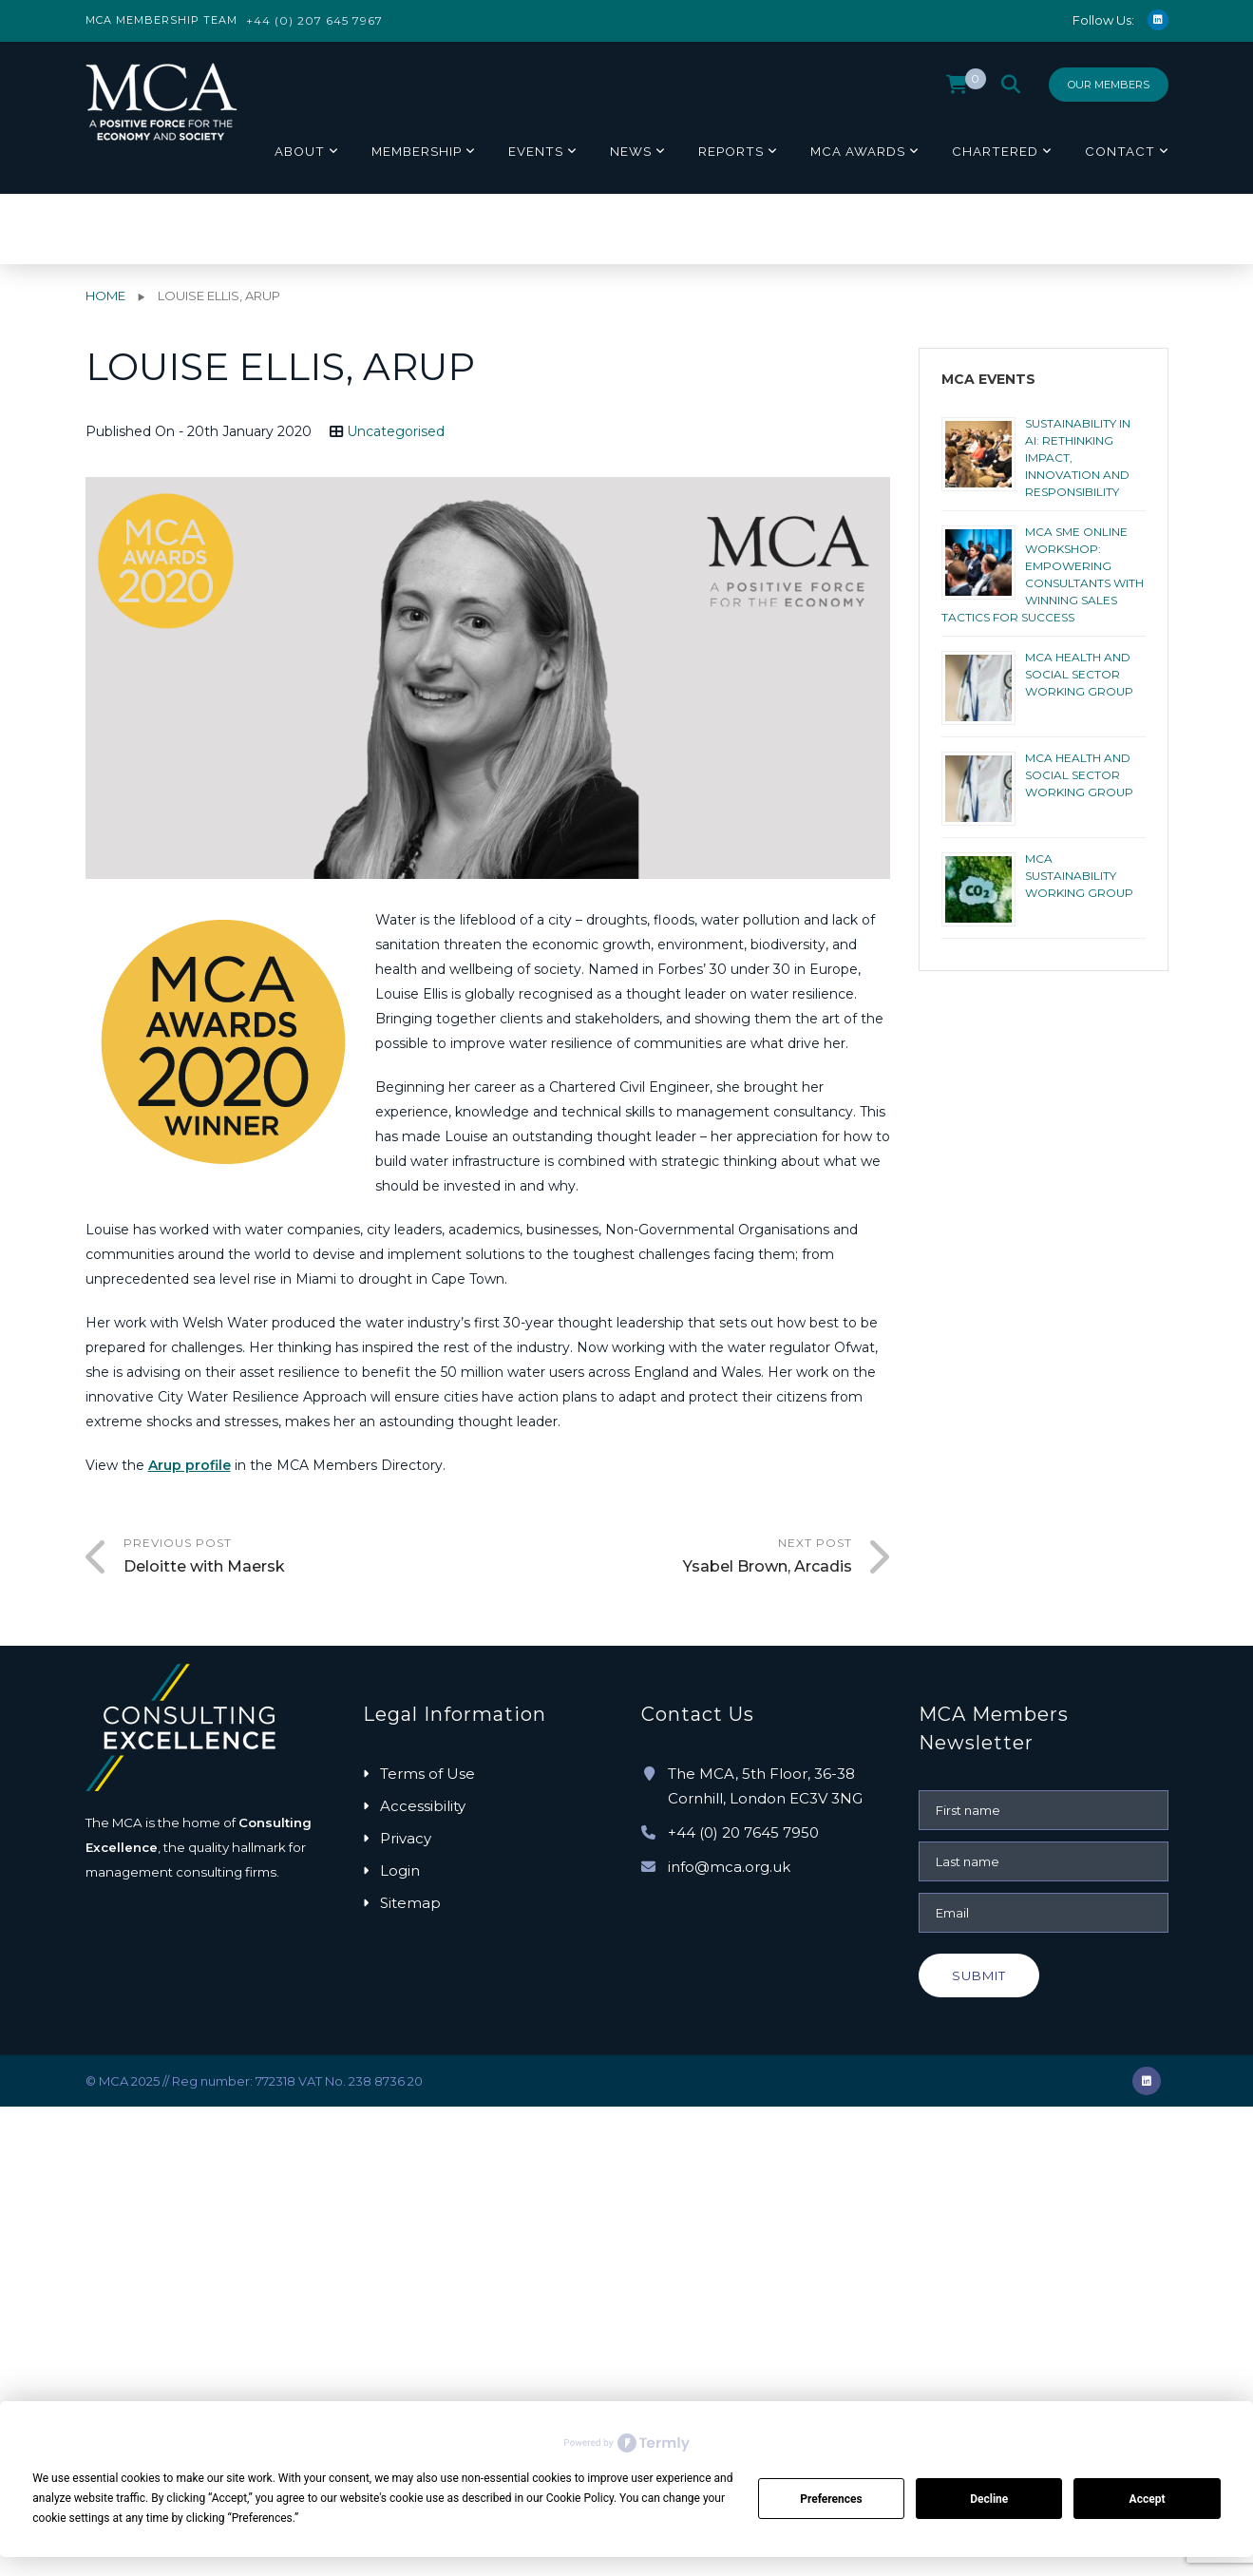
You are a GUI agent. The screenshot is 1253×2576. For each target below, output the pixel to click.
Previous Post (305, 1557)
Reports (731, 151)
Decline (989, 2499)
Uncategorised (396, 431)
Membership (416, 151)
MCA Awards (857, 151)
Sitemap (410, 1903)
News (631, 151)
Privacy (405, 1838)
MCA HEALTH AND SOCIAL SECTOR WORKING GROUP (1079, 674)
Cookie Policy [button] (580, 2498)
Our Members (1108, 84)
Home (105, 295)
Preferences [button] (262, 2518)
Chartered (995, 151)
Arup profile (189, 1465)
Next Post (669, 1557)
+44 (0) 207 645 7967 (314, 20)
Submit (979, 1975)
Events (535, 151)
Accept (1148, 2499)
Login (400, 1870)
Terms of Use (427, 1774)
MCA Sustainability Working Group (1079, 875)
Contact (1120, 151)
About (300, 151)
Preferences (831, 2499)
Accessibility (422, 1806)
